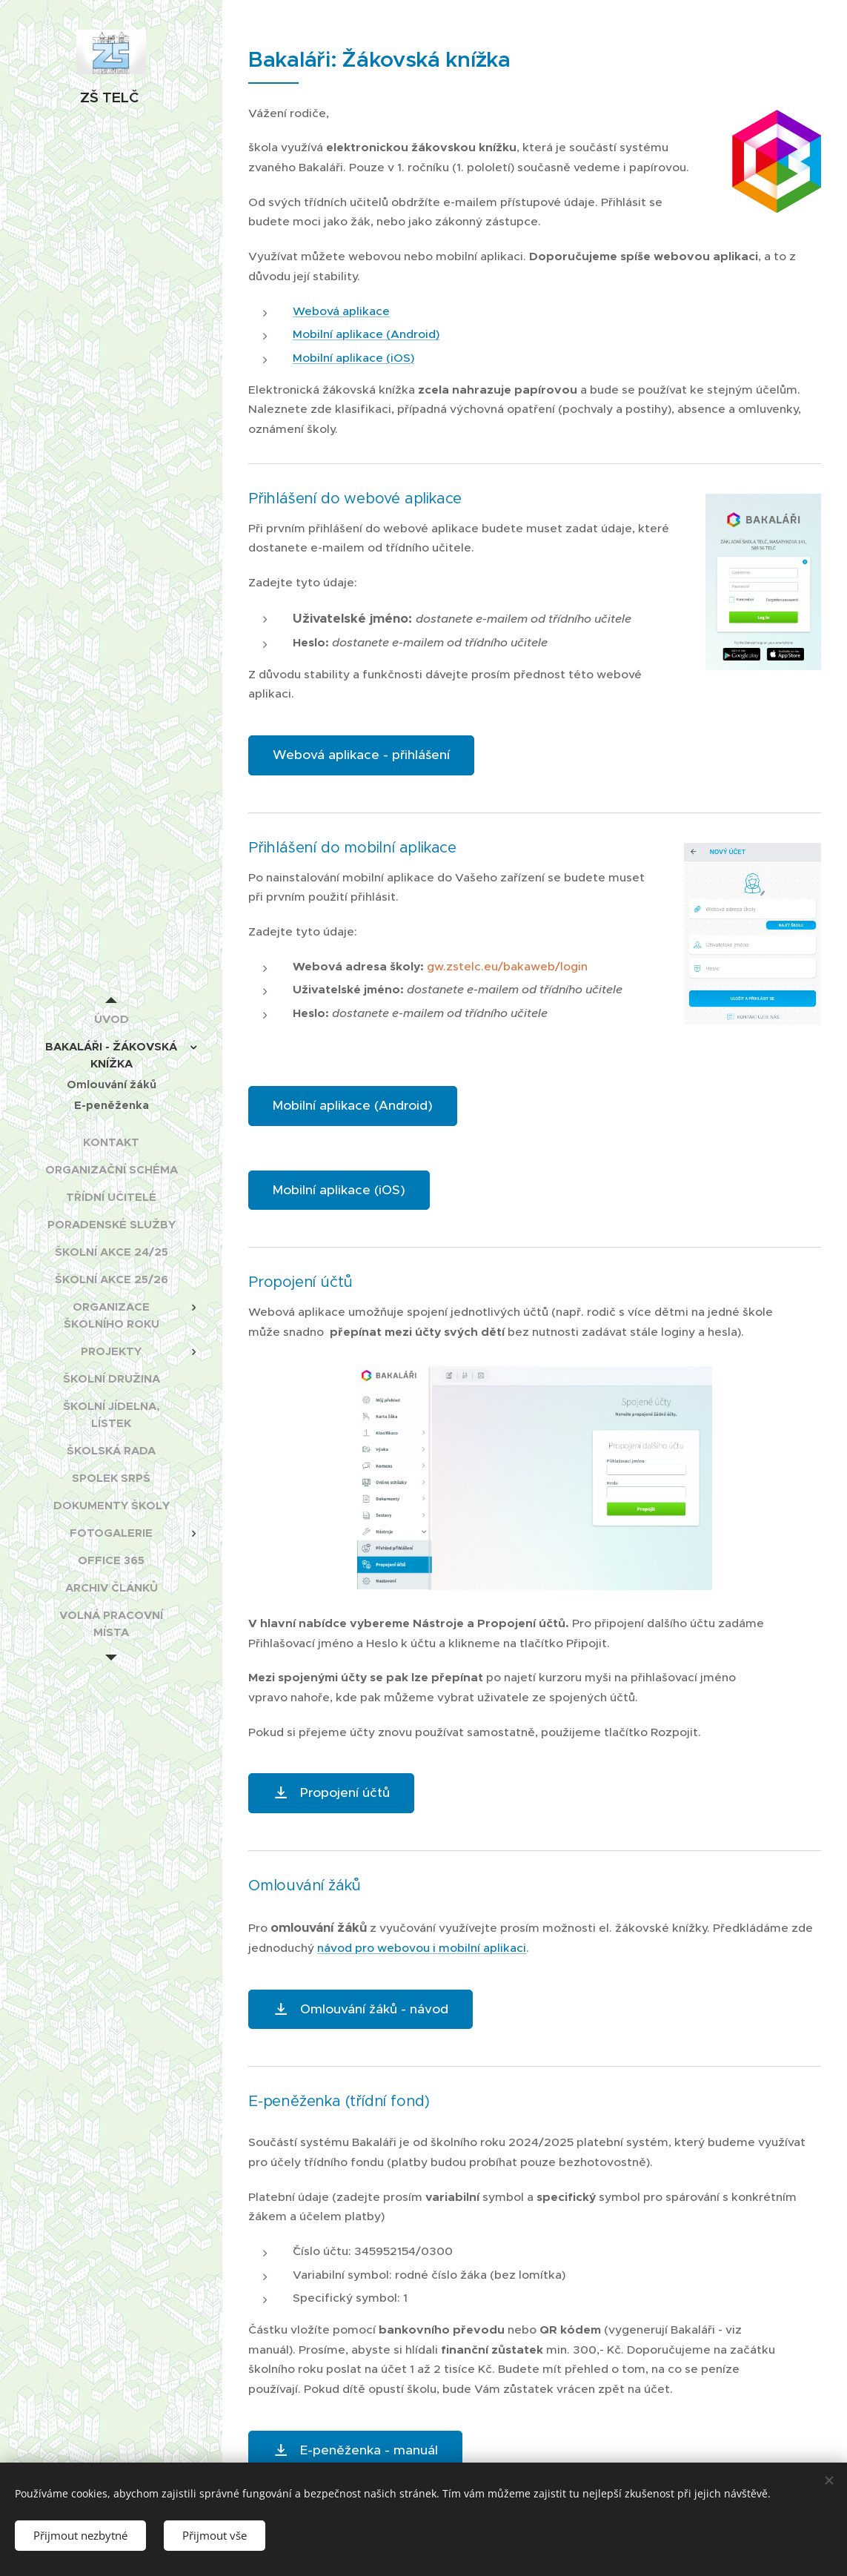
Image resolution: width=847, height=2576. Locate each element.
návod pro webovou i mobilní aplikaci (421, 1948)
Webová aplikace (341, 311)
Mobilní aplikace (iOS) (353, 358)
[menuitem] (111, 1018)
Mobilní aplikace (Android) (366, 334)
